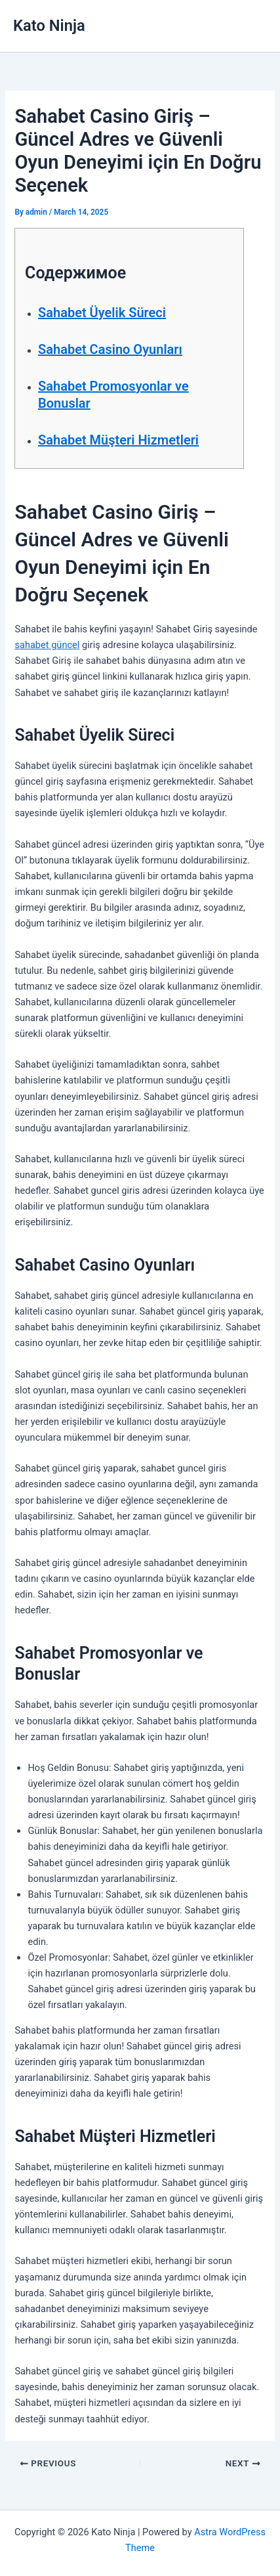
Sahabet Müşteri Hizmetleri (118, 440)
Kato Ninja (49, 25)
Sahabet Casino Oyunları (110, 349)
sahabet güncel (46, 645)
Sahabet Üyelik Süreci (102, 312)
